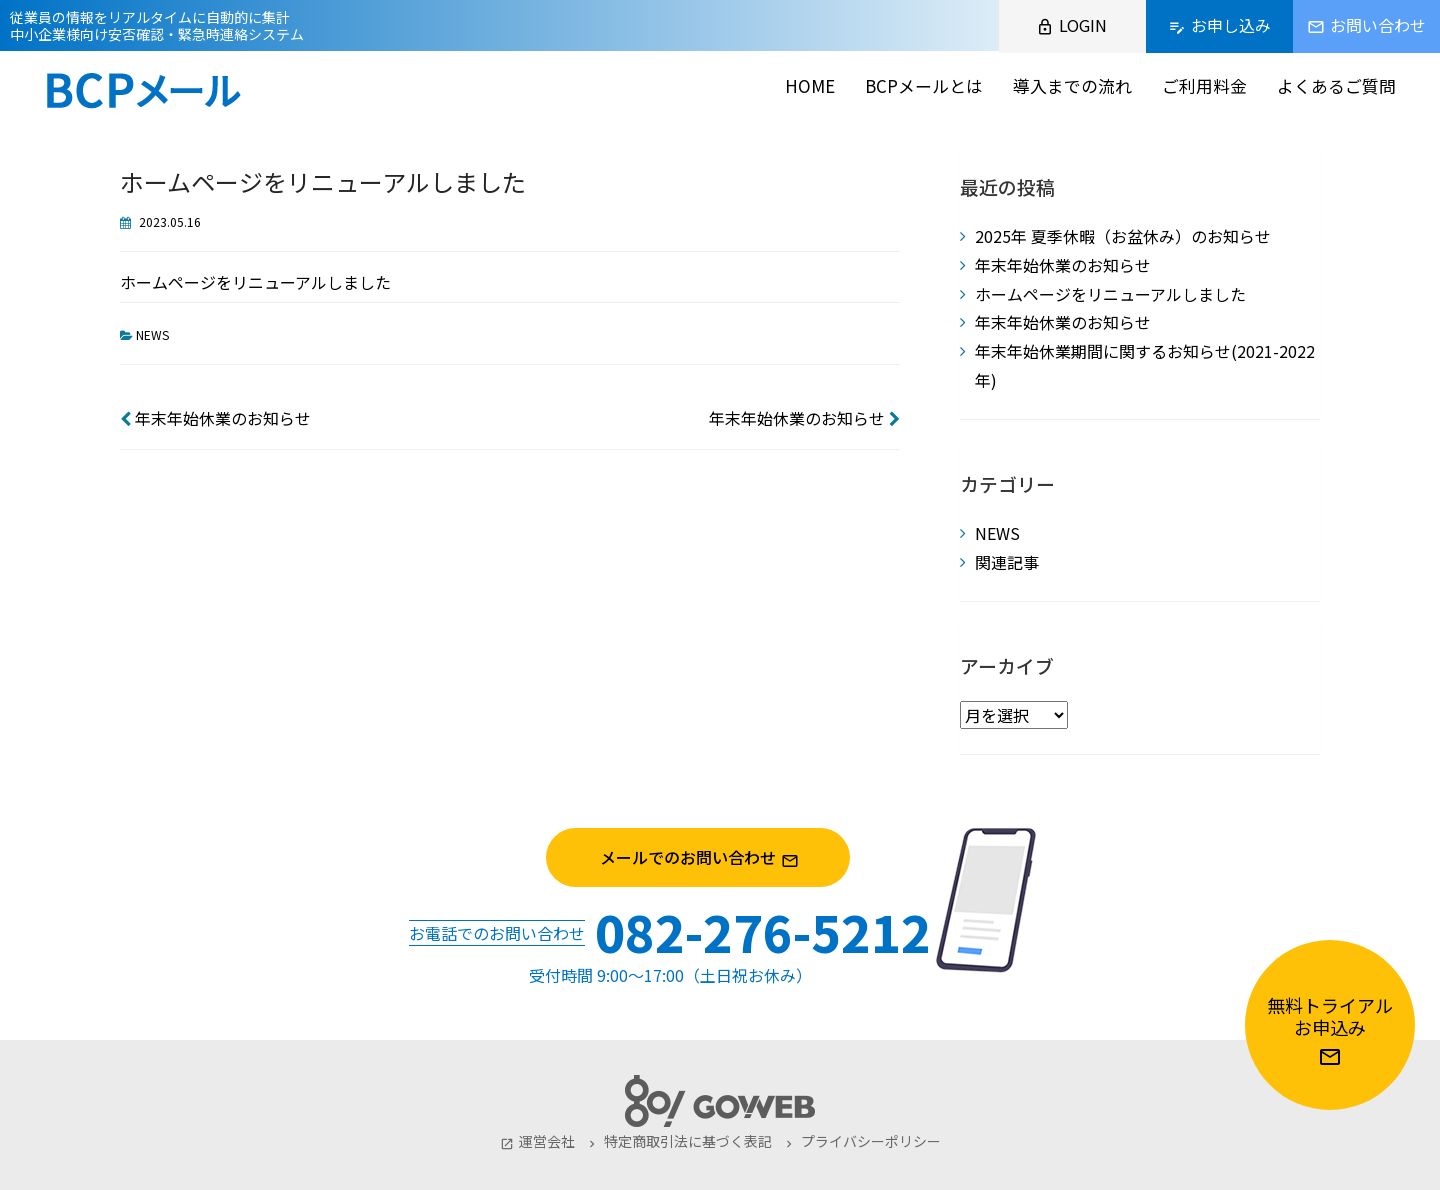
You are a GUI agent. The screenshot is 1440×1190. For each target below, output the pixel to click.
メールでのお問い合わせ (719, 857)
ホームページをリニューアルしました (1110, 294)
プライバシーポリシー (861, 1141)
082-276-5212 (763, 931)
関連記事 (1007, 562)
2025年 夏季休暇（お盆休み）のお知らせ (1123, 236)
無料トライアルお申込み (1330, 1030)
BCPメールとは (924, 85)
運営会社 (537, 1141)
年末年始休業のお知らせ (215, 418)
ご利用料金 (1204, 85)
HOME (810, 85)
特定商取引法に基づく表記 (678, 1141)
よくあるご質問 (1336, 85)
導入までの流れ (1072, 85)
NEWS (152, 334)
